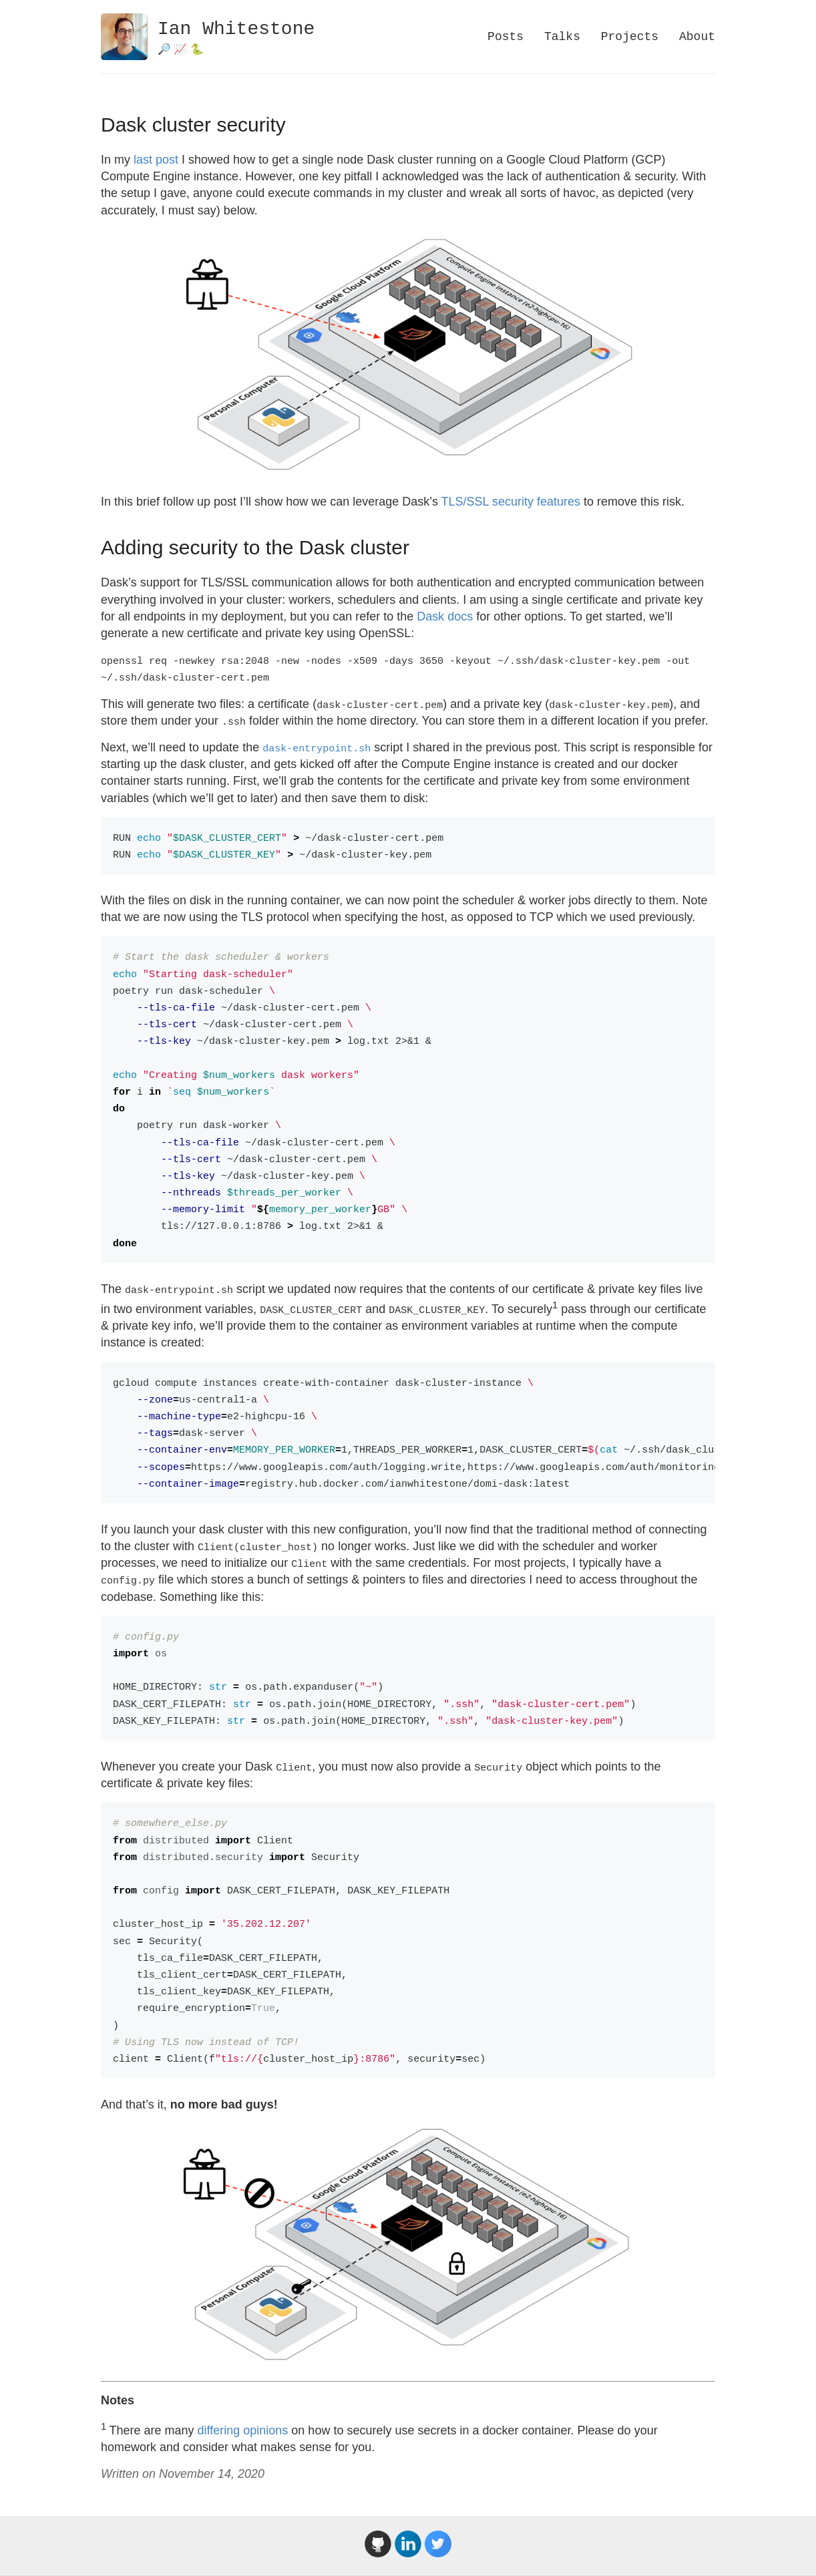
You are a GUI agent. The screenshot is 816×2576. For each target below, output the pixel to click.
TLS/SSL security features (510, 501)
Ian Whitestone (236, 29)
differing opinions (243, 2430)
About (697, 36)
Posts (505, 36)
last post (156, 159)
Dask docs (445, 616)
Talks (562, 36)
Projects (629, 36)
